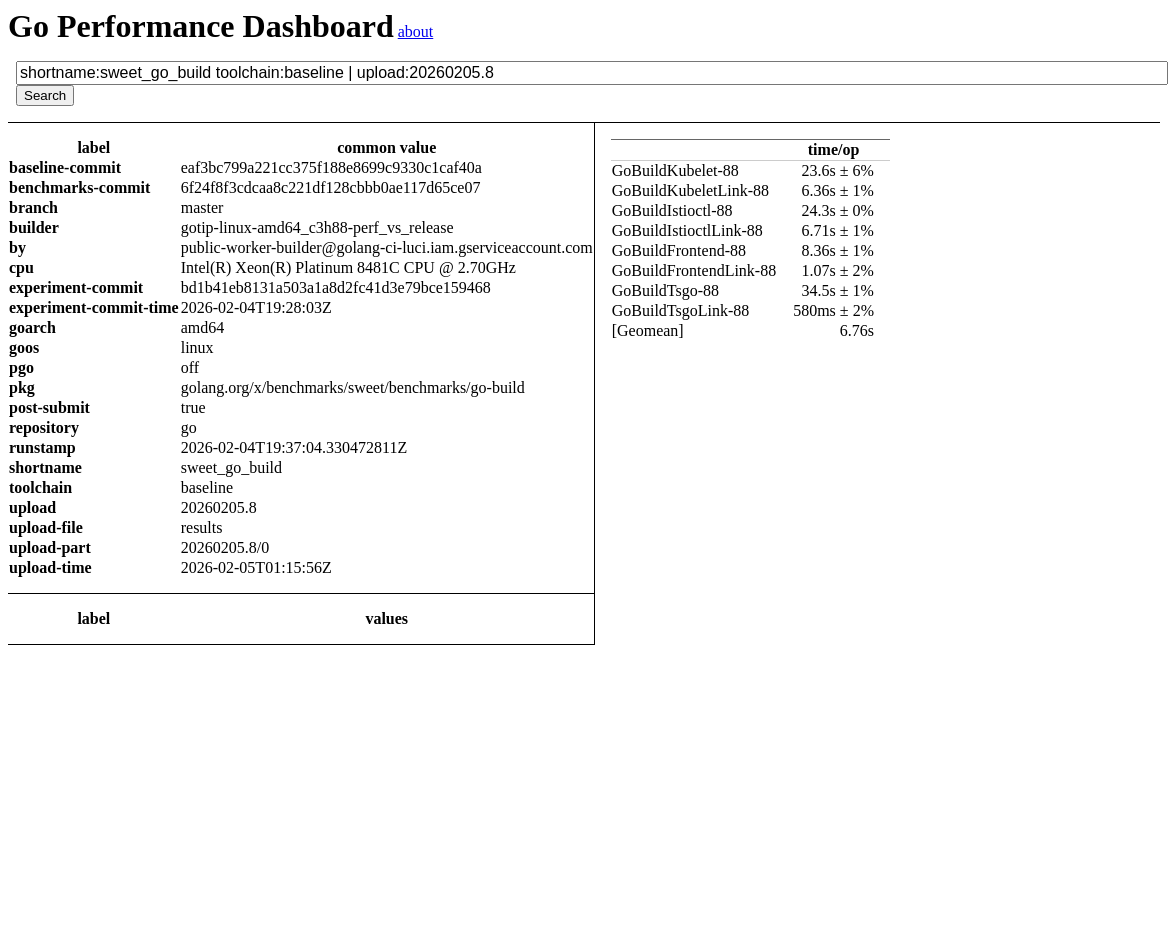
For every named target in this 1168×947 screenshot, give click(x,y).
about (416, 31)
